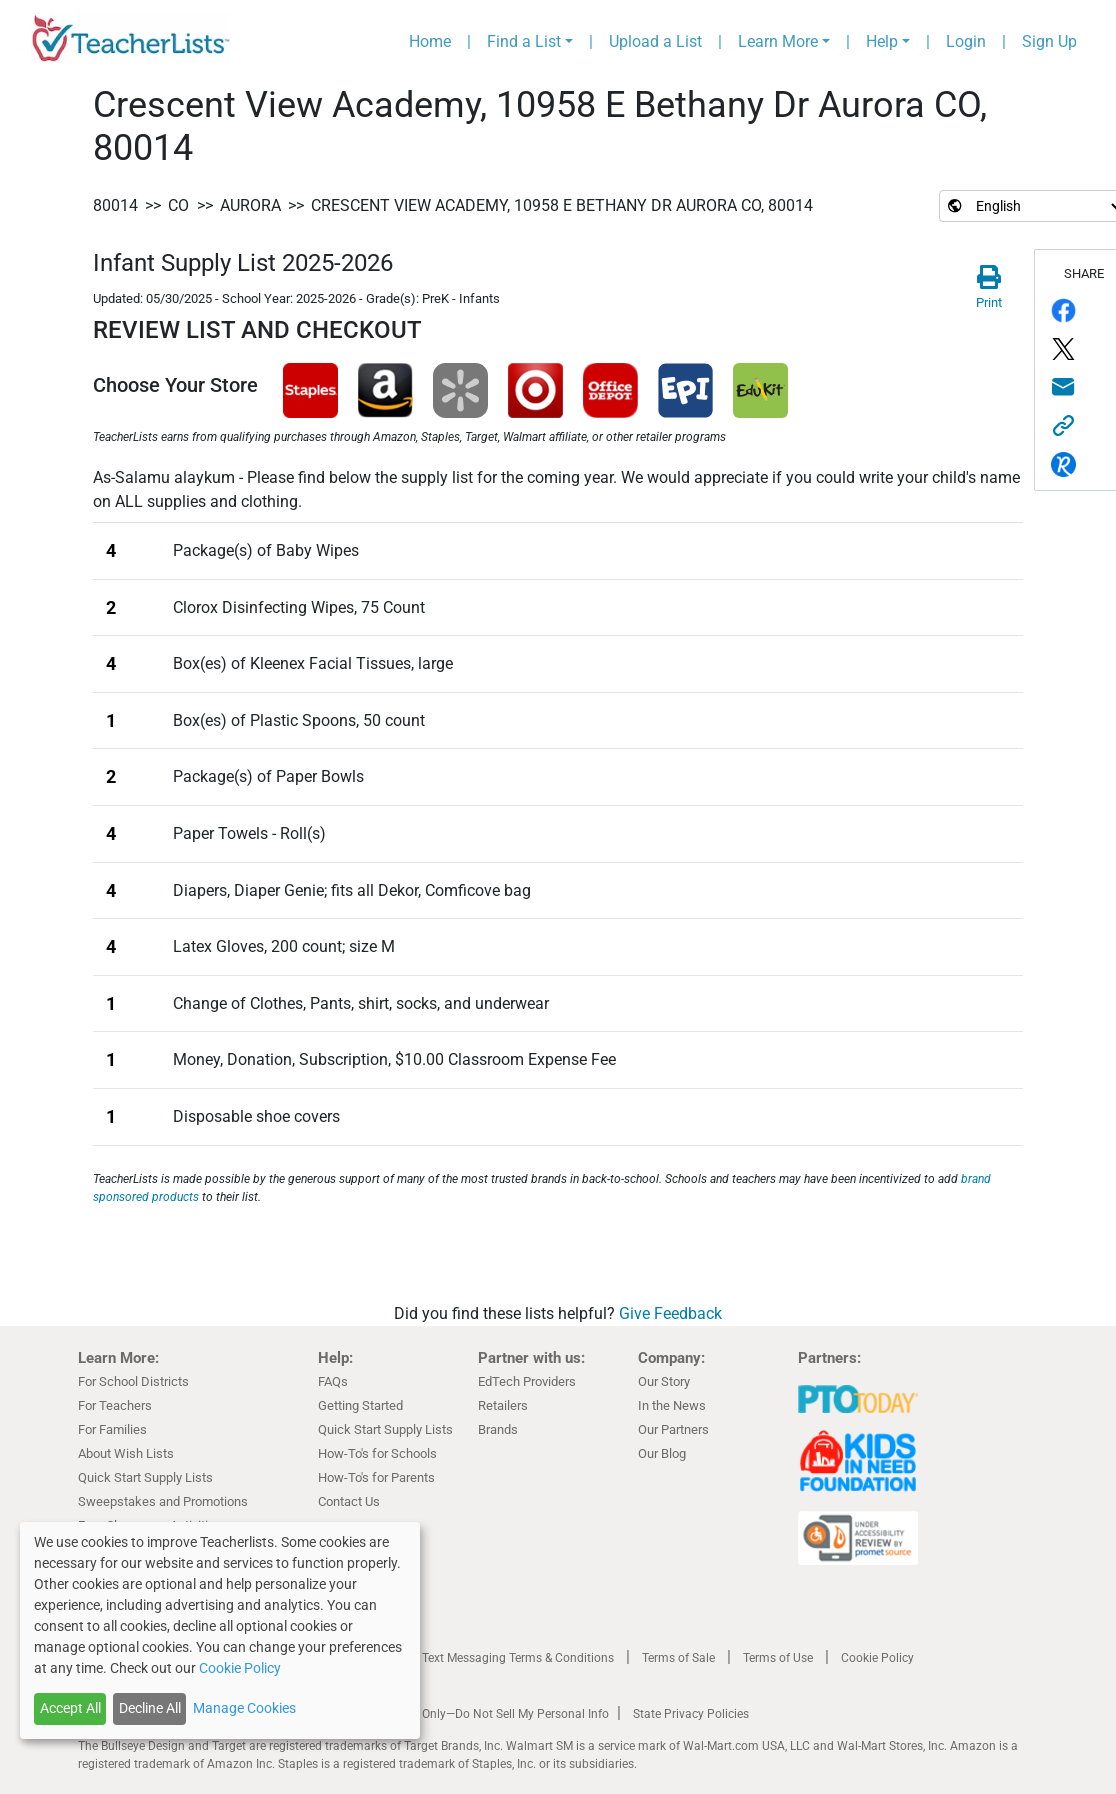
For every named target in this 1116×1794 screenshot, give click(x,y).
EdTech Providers (527, 1381)
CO (178, 205)
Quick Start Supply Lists (145, 1477)
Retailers (503, 1405)
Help (882, 41)
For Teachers (115, 1405)
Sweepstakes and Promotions (163, 1501)
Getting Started (360, 1405)
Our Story (664, 1381)
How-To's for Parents (376, 1477)
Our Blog (662, 1453)
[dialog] (220, 1630)
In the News (672, 1405)
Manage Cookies (244, 1708)
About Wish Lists (126, 1453)
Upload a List (655, 41)
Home (430, 41)
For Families (112, 1429)
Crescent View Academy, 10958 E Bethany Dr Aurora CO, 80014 (562, 205)
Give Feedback (670, 1313)
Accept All (70, 1708)
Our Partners (673, 1429)
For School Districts (133, 1381)
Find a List (524, 41)
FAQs (333, 1381)
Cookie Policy (877, 1658)
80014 (115, 205)
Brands (498, 1429)
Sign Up (1049, 41)
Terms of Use (778, 1658)
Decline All (150, 1708)
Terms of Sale (678, 1658)
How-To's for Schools (377, 1453)
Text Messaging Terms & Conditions (518, 1658)
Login (966, 41)
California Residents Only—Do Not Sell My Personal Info (460, 1714)
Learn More (778, 41)
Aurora (250, 205)
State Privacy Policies (691, 1714)
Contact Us (349, 1501)
